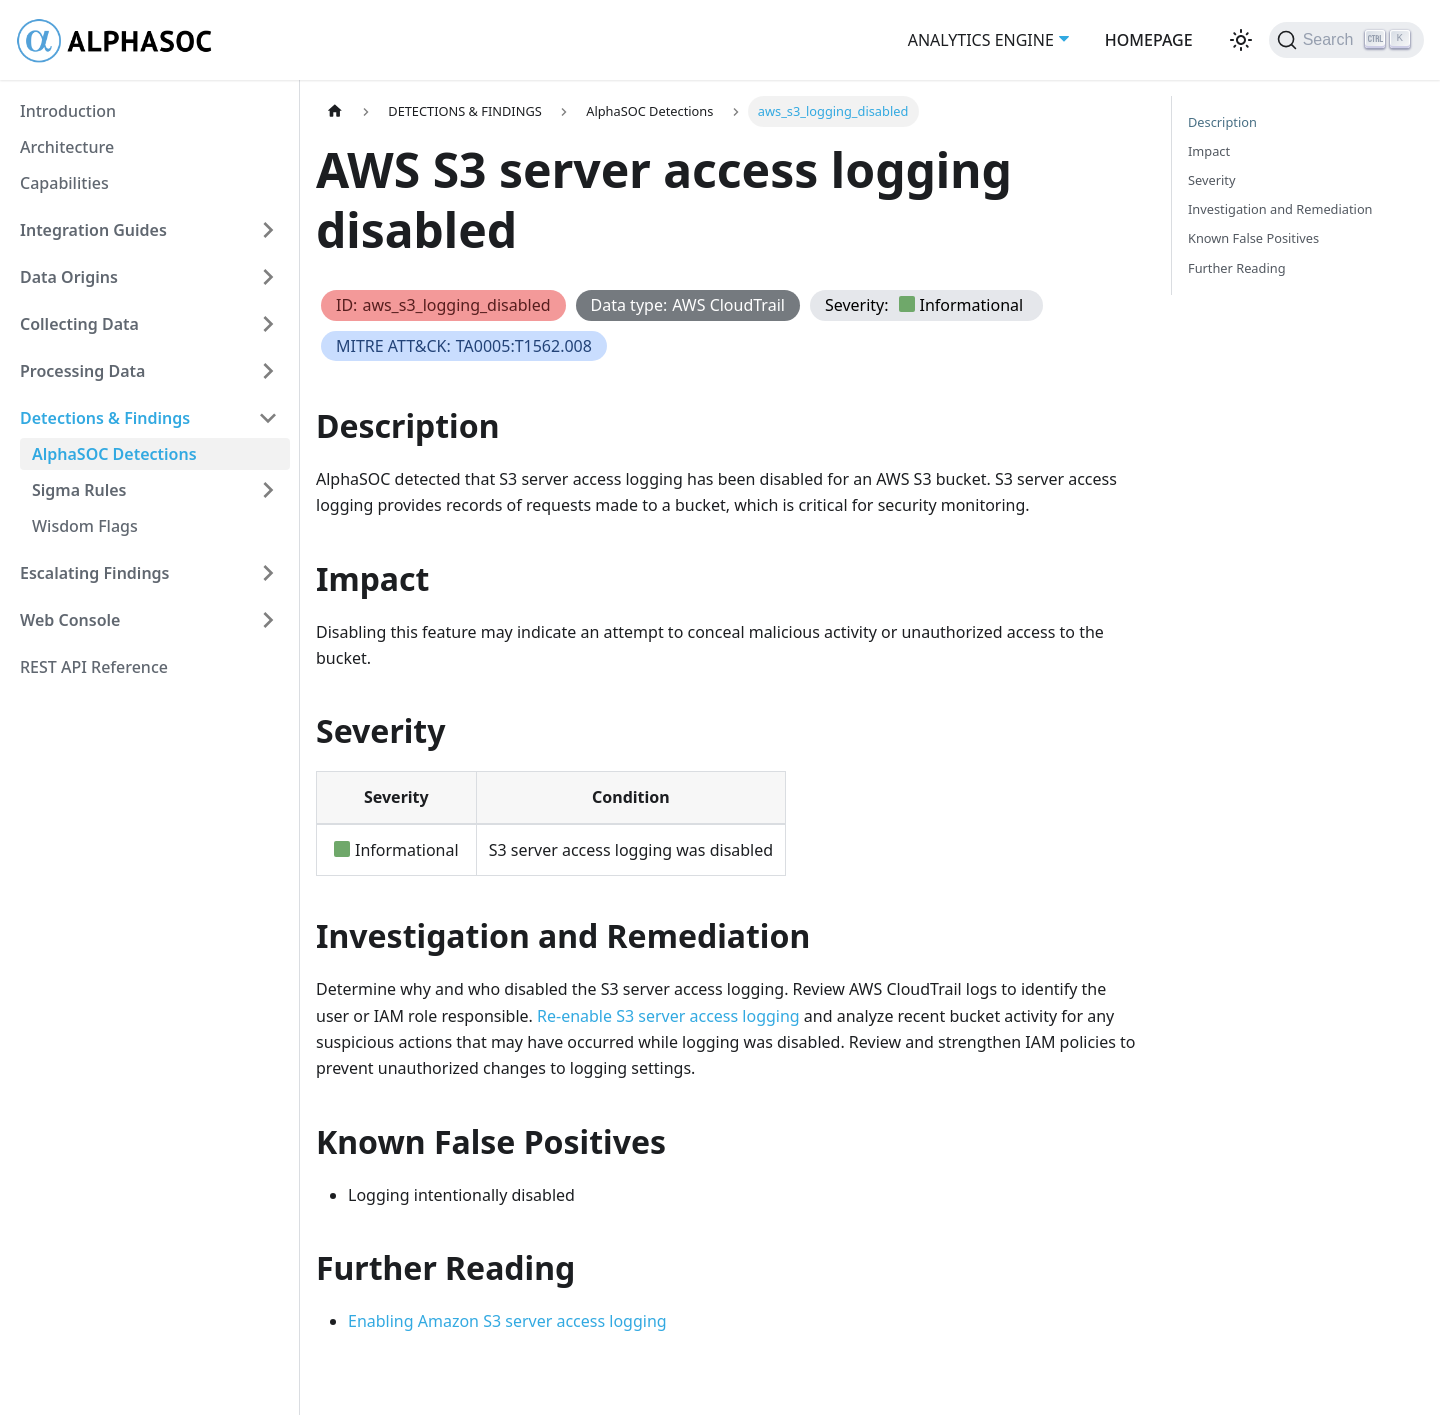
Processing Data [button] (82, 371)
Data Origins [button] (69, 277)
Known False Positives (1253, 238)
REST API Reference (94, 667)
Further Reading (1237, 268)
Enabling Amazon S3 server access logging (507, 1321)
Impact (1209, 151)
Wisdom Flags (85, 526)
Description (1222, 122)
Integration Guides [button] (93, 230)
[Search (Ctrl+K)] (1346, 40)
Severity (1211, 180)
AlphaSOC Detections (114, 454)
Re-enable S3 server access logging (668, 1016)
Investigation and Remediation (1280, 209)
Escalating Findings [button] (95, 573)
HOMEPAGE (1149, 40)
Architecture (67, 147)
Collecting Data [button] (79, 324)
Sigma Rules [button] (79, 490)
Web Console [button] (70, 620)
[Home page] (335, 111)
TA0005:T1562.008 (524, 346)
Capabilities (64, 183)
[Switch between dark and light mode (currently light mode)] (1241, 40)
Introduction (68, 111)
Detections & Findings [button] (105, 418)
